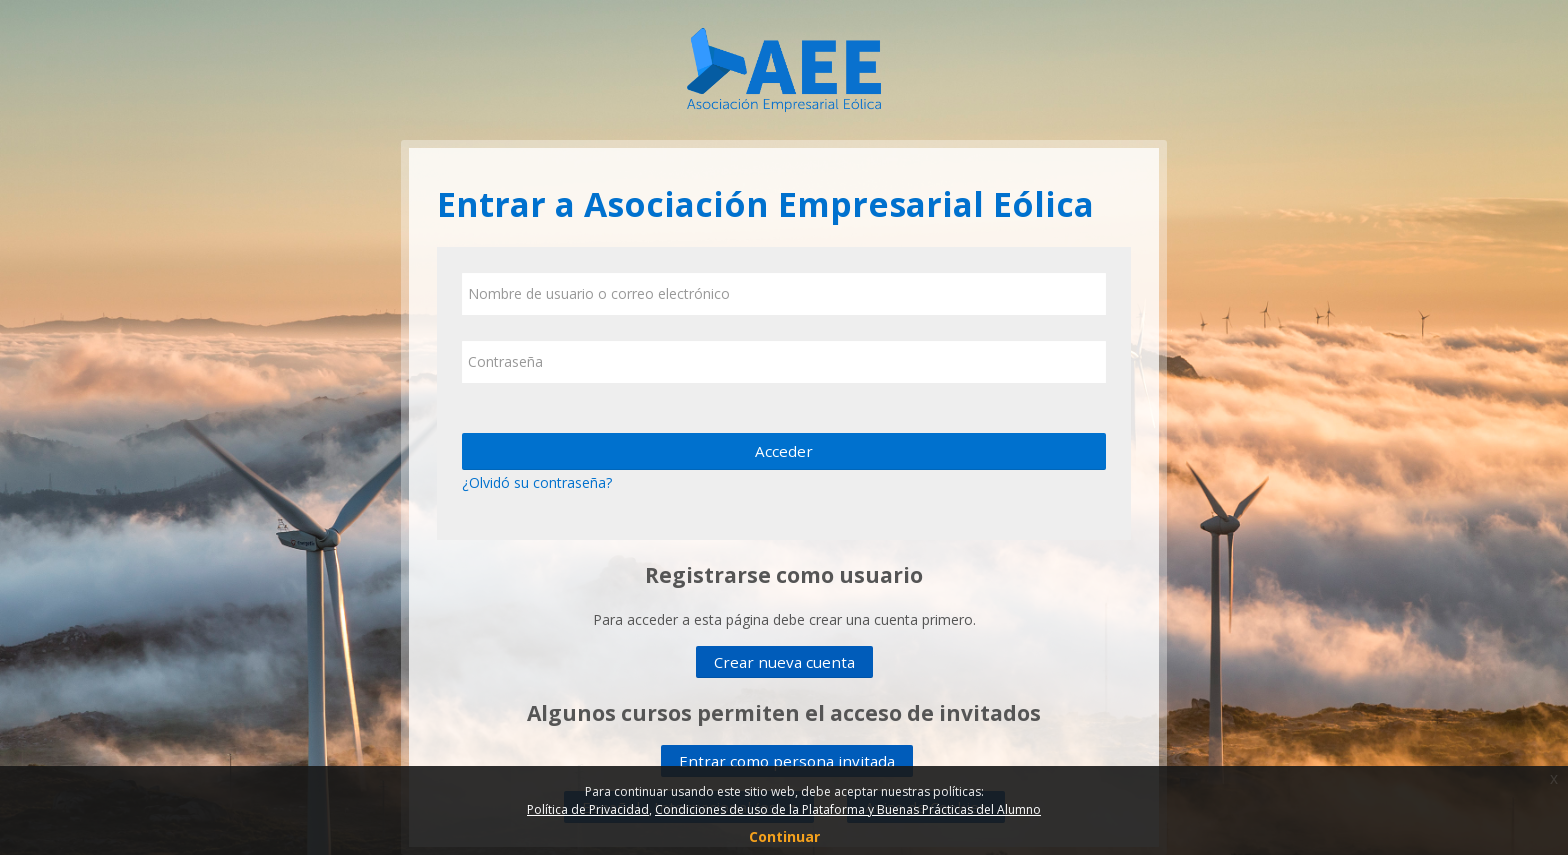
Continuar (784, 836)
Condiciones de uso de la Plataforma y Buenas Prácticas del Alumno (848, 809)
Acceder (784, 451)
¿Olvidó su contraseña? (537, 482)
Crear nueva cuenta (784, 662)
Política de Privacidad (588, 809)
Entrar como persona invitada (787, 761)
